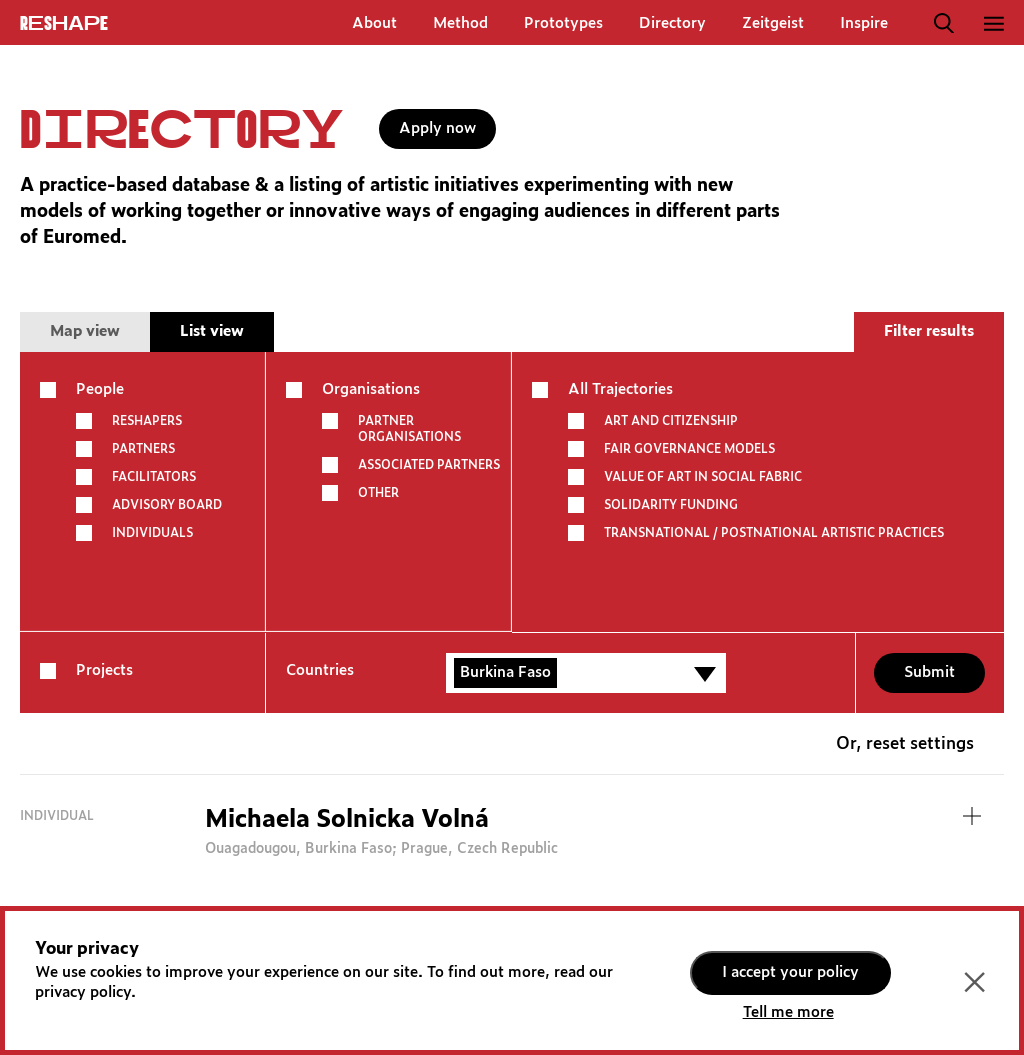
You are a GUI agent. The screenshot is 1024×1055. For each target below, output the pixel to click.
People (100, 389)
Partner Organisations (409, 429)
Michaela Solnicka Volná (347, 820)
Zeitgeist (773, 23)
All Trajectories (620, 389)
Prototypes (563, 23)
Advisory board (167, 505)
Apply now (437, 128)
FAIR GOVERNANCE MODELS (689, 449)
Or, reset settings (905, 744)
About (374, 23)
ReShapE (64, 24)
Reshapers (147, 421)
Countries (320, 670)
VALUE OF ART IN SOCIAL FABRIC (703, 477)
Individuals (152, 533)
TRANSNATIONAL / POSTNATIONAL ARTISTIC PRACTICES (774, 533)
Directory (672, 23)
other (378, 493)
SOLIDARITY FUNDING (671, 505)
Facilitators (154, 477)
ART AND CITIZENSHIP (671, 421)
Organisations (371, 389)
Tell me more (788, 1012)
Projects (104, 670)
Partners (143, 449)
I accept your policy (790, 972)
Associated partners (429, 465)
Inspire (864, 23)
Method (460, 23)
